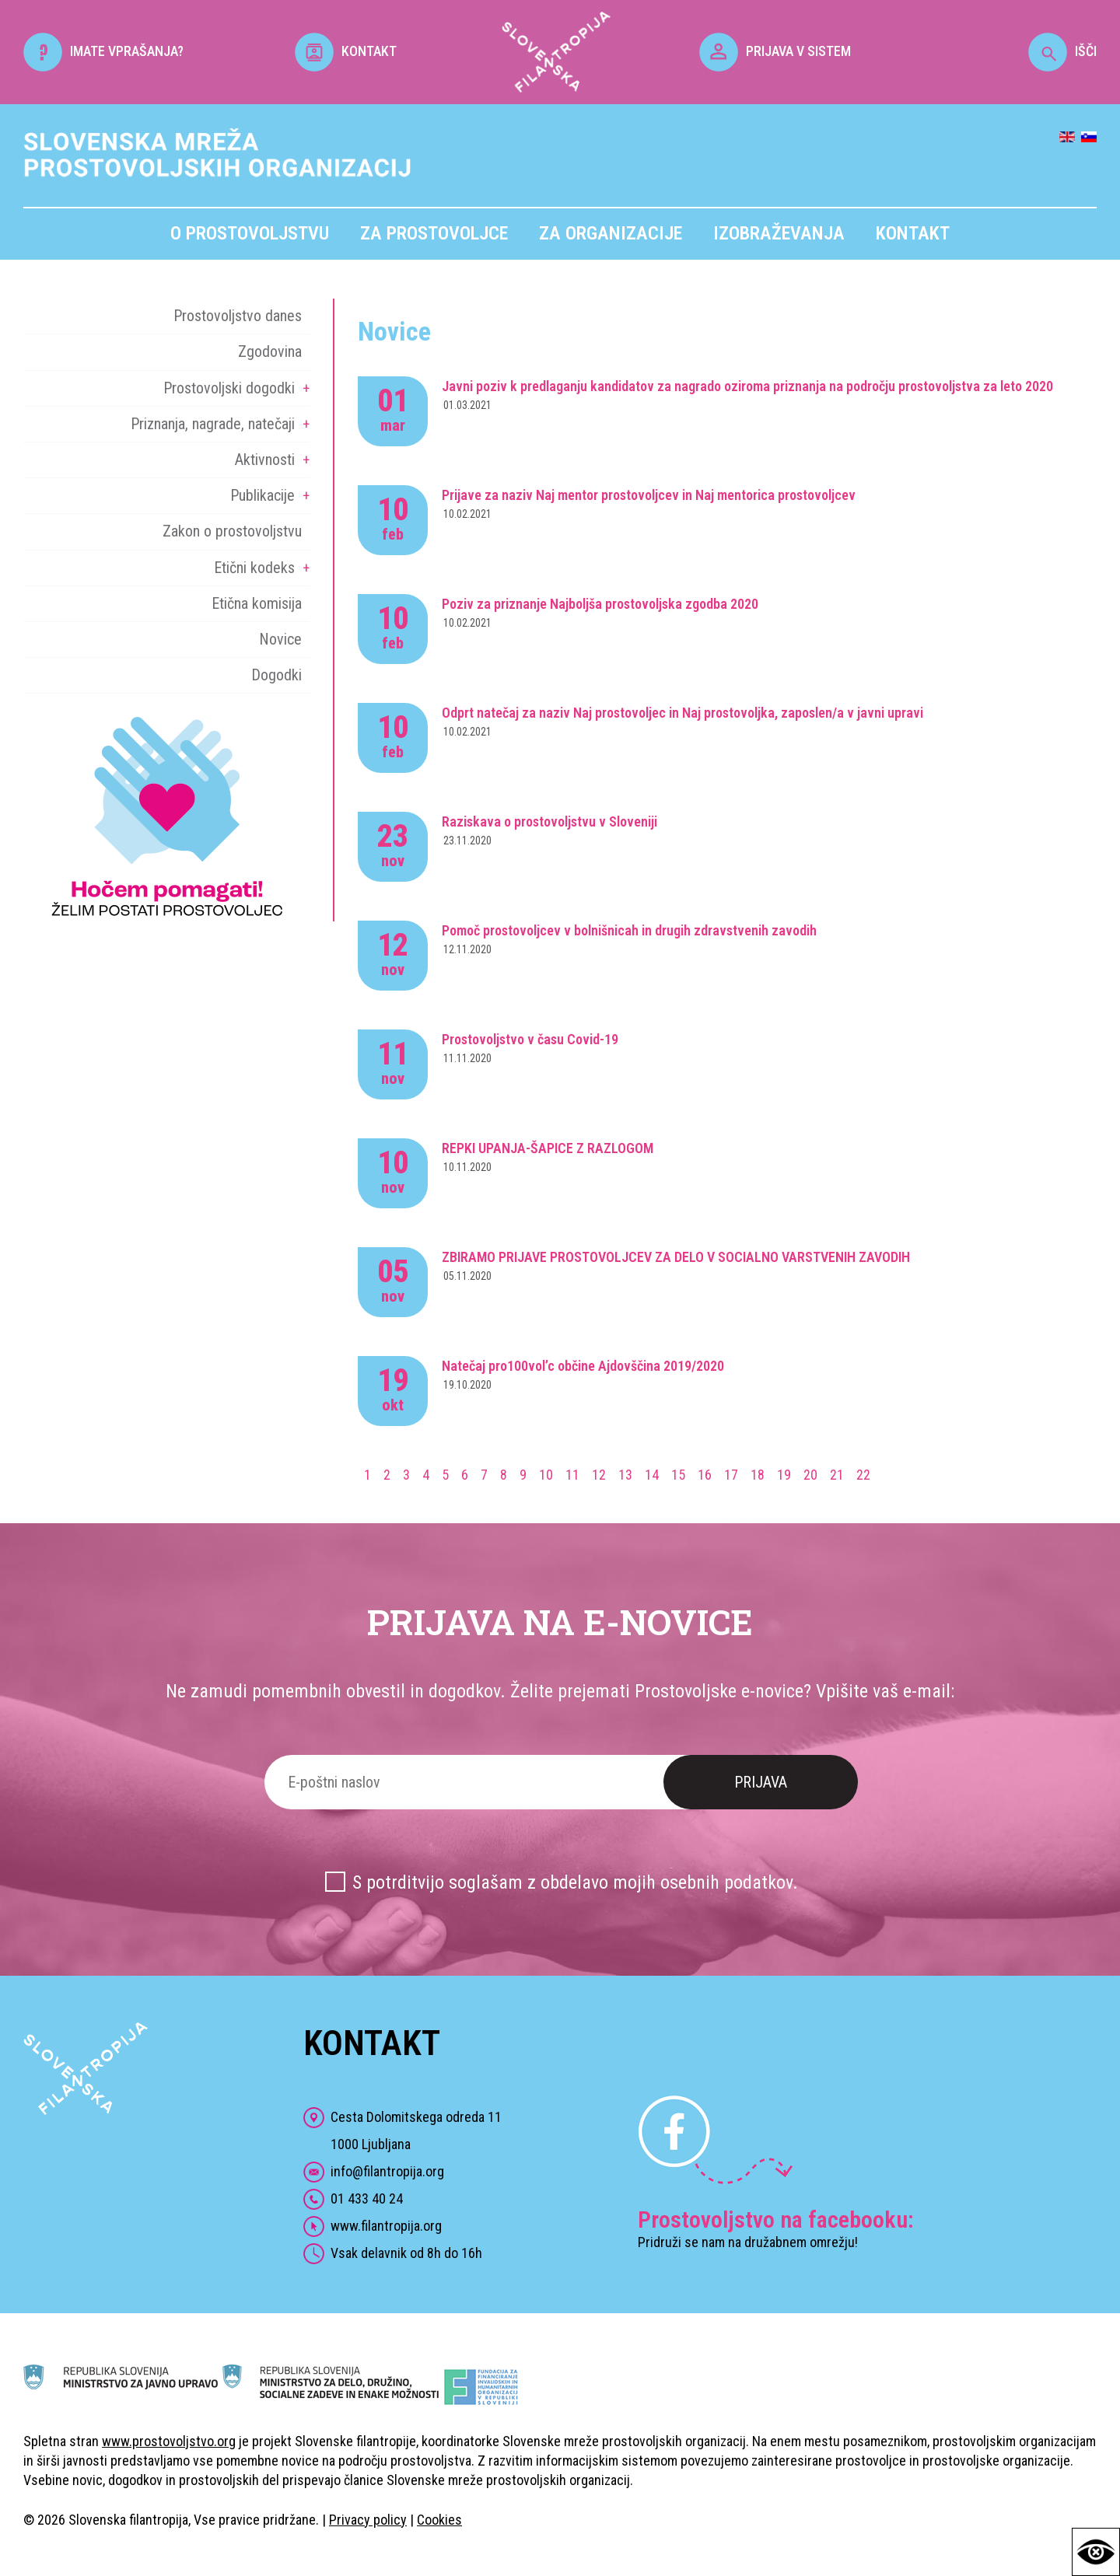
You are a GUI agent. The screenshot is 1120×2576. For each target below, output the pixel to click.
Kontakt (913, 233)
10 (546, 1474)
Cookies (439, 2519)
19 (784, 1474)
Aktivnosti (265, 459)
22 (863, 1474)
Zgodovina (270, 351)
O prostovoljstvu (249, 233)
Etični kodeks (254, 567)
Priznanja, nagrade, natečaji (213, 423)
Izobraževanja (779, 233)
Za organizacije (610, 233)
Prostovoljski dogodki (229, 388)
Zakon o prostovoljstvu (232, 531)
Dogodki (276, 675)
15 (678, 1474)
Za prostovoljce (434, 233)
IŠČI (1062, 51)
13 (625, 1474)
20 (810, 1474)
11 (572, 1474)
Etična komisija (257, 603)
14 (652, 1474)
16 (705, 1474)
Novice (280, 639)
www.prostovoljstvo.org (169, 2441)
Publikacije (262, 495)
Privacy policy (368, 2519)
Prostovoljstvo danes (237, 315)
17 (731, 1474)
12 (599, 1474)
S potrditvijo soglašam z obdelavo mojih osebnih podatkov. (575, 1882)
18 (758, 1474)
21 (837, 1474)
